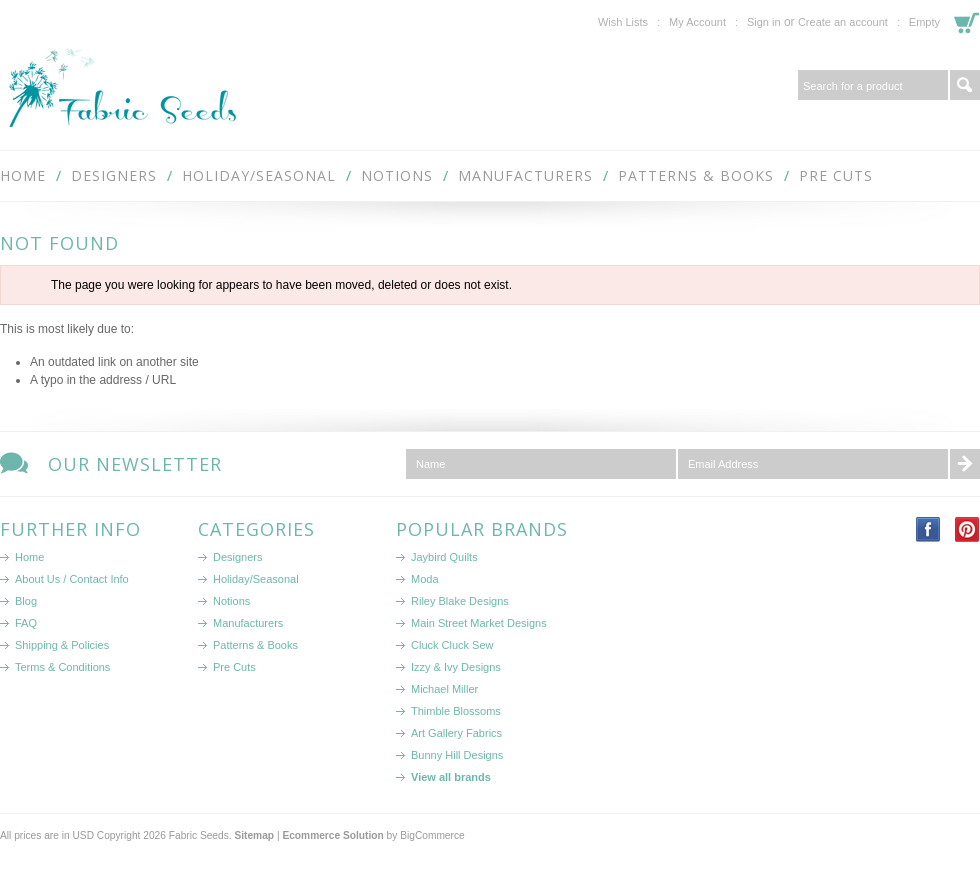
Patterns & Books (696, 175)
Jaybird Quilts (444, 557)
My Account (697, 22)
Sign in (764, 22)
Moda (425, 579)
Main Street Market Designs (479, 623)
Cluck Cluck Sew (452, 645)
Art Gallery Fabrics (456, 733)
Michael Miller (444, 689)
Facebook (928, 529)
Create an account (843, 22)
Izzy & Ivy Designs (456, 667)
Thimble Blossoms (456, 711)
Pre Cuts (836, 175)
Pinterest (967, 529)
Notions (397, 175)
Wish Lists (623, 22)
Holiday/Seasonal (259, 175)
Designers (114, 175)
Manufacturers (525, 175)
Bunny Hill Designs (457, 755)
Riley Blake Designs (460, 601)
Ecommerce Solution (332, 835)
